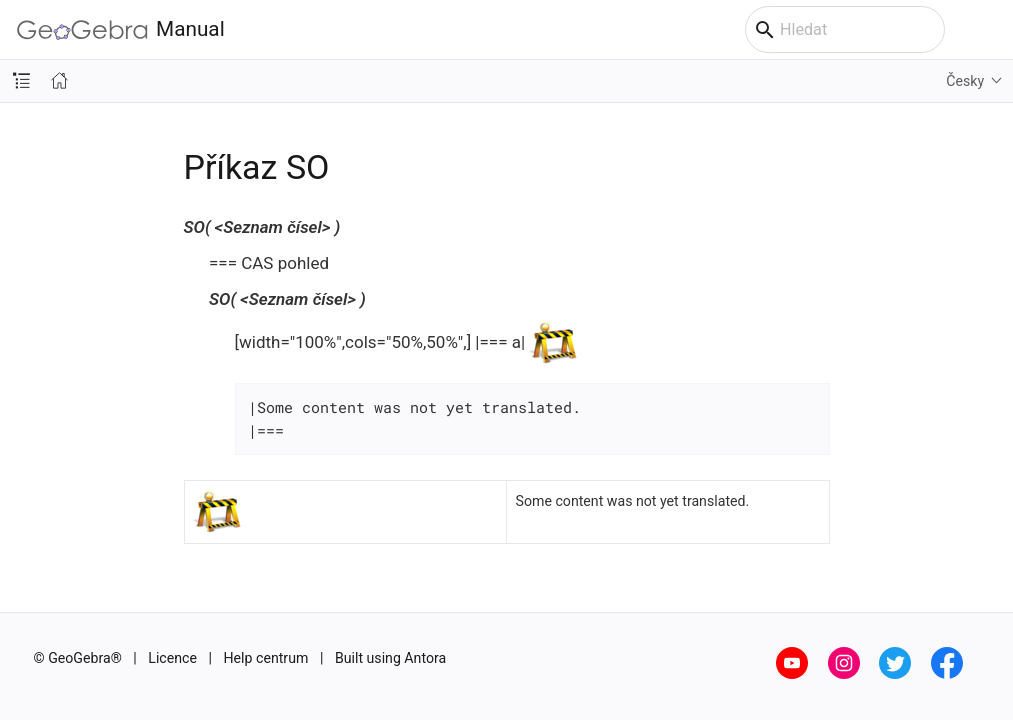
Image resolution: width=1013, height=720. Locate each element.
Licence (172, 658)
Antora (425, 658)
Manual (121, 29)
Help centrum (266, 658)
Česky (965, 81)
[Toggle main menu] (987, 30)
